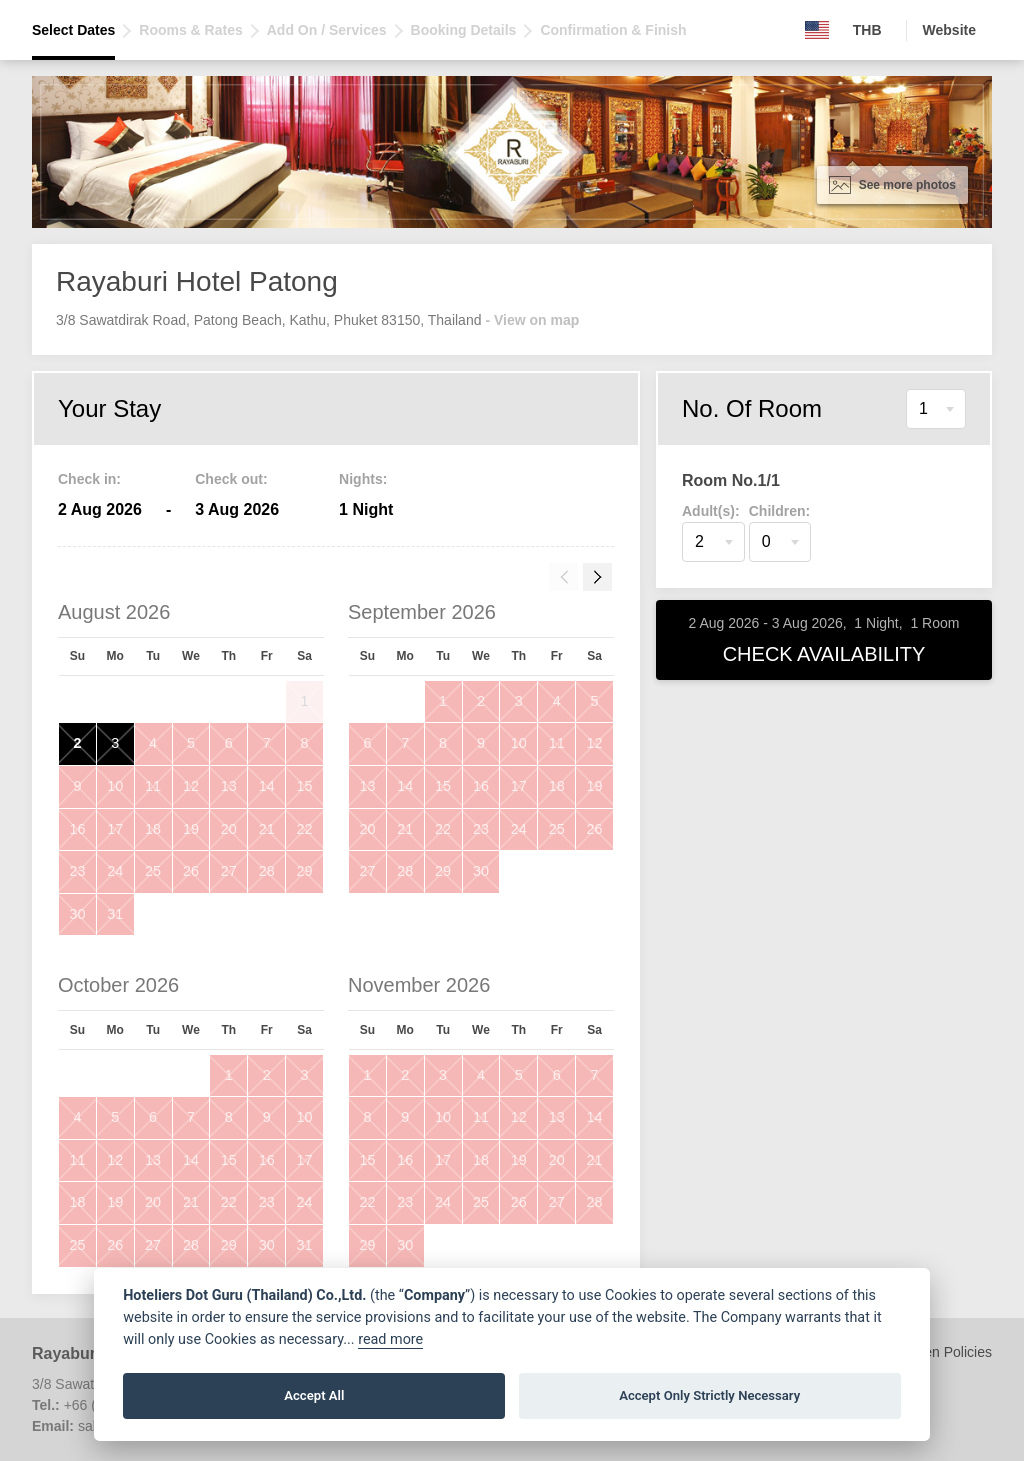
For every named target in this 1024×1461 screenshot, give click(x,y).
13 (229, 786)
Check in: (89, 479)
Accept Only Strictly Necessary (709, 1395)
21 (267, 829)
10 (115, 786)
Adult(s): (711, 511)
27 (229, 871)
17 (115, 829)
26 (191, 871)
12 (191, 786)
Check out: (231, 479)
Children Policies (940, 1352)
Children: (779, 511)
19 (191, 829)
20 (229, 829)
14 (267, 786)
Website (949, 30)
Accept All (314, 1395)
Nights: (363, 479)
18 (153, 829)
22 (305, 829)
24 (115, 871)
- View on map (532, 320)
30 (77, 914)
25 (153, 871)
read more (390, 1339)
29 (305, 871)
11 (153, 786)
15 (305, 786)
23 (77, 871)
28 (267, 871)
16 (77, 829)
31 (115, 914)
